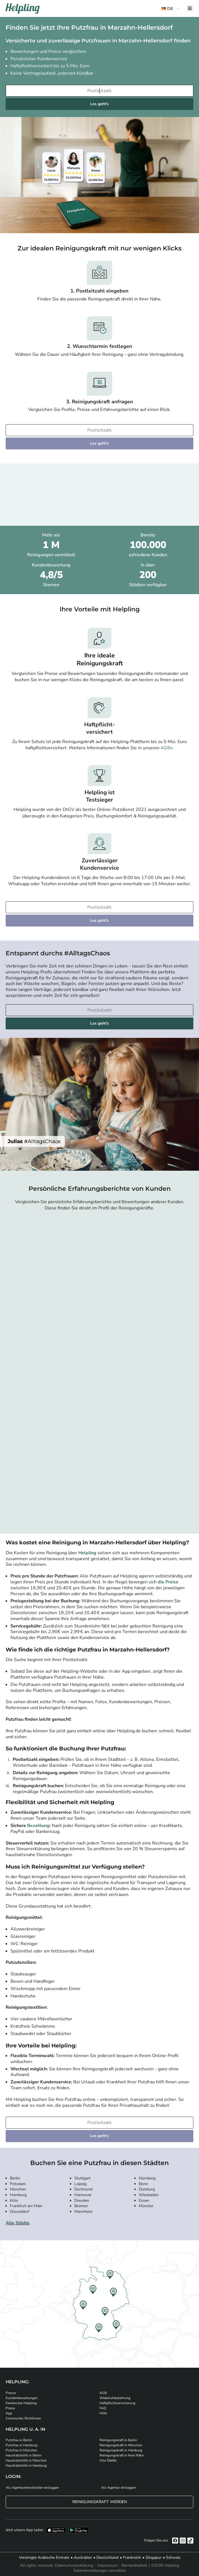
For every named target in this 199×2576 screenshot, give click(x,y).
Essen (144, 2200)
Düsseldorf (19, 2211)
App (9, 2413)
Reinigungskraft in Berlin (118, 2440)
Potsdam (18, 2184)
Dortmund (83, 2189)
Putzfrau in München (21, 2450)
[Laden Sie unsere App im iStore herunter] (56, 2530)
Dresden (81, 2200)
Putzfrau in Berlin (19, 2440)
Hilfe (103, 2413)
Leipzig (80, 2184)
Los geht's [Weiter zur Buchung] (99, 104)
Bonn (143, 2184)
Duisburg (147, 2189)
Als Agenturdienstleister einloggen (32, 2487)
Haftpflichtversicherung (117, 2403)
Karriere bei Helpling (21, 2403)
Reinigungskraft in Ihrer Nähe (122, 2455)
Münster (146, 2206)
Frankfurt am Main (26, 2206)
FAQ (103, 2408)
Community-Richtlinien (23, 2418)
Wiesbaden (149, 2195)
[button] (171, 8)
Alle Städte (18, 2223)
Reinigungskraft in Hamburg (121, 2450)
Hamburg (18, 2195)
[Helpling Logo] (22, 8)
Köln (14, 2200)
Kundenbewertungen (22, 2398)
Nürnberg (147, 2178)
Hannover (83, 2195)
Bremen (81, 2206)
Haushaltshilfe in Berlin (24, 2455)
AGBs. (167, 748)
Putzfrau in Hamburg (21, 2445)
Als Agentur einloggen (118, 2487)
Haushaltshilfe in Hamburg (26, 2465)
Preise (10, 2408)
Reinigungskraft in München (121, 2445)
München (18, 2189)
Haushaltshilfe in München (26, 2460)
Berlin (15, 2178)
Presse (11, 2393)
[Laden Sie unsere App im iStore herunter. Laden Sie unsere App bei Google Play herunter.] (78, 2530)
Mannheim (83, 2211)
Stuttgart (82, 2178)
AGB (103, 2393)
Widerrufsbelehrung (115, 2398)
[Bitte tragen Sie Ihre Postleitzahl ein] (99, 91)
